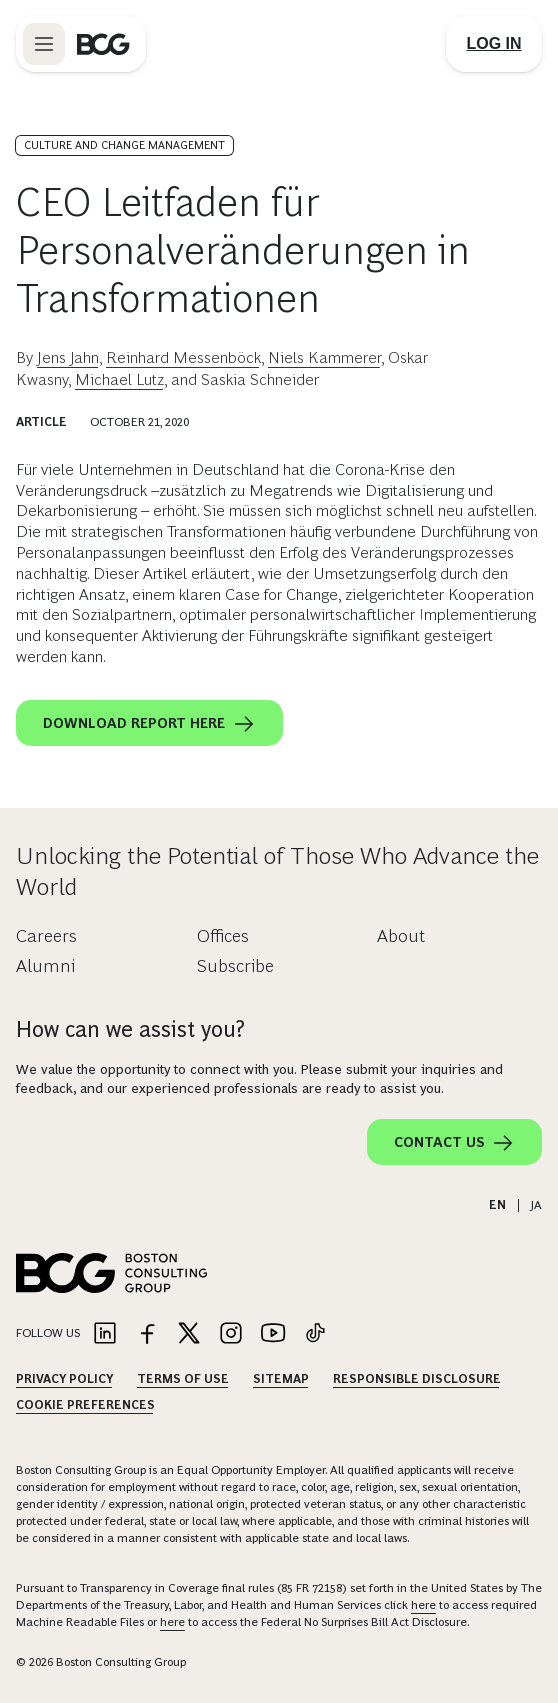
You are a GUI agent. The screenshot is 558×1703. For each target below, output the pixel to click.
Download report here (149, 724)
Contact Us (454, 1143)
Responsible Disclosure (417, 1379)
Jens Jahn (68, 357)
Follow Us (48, 1333)
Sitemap (281, 1379)
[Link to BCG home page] (103, 44)
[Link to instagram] (231, 1334)
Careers (46, 936)
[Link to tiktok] (315, 1334)
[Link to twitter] (189, 1334)
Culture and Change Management (124, 145)
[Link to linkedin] (105, 1334)
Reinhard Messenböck (183, 357)
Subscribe (235, 966)
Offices (223, 936)
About (401, 936)
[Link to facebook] (147, 1334)
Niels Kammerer (324, 357)
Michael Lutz (119, 379)
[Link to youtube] (273, 1334)
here (423, 1605)
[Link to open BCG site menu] (44, 44)
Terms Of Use (183, 1379)
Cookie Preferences (85, 1405)
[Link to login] (494, 44)
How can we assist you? (130, 1029)
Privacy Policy (64, 1379)
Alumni (45, 966)
